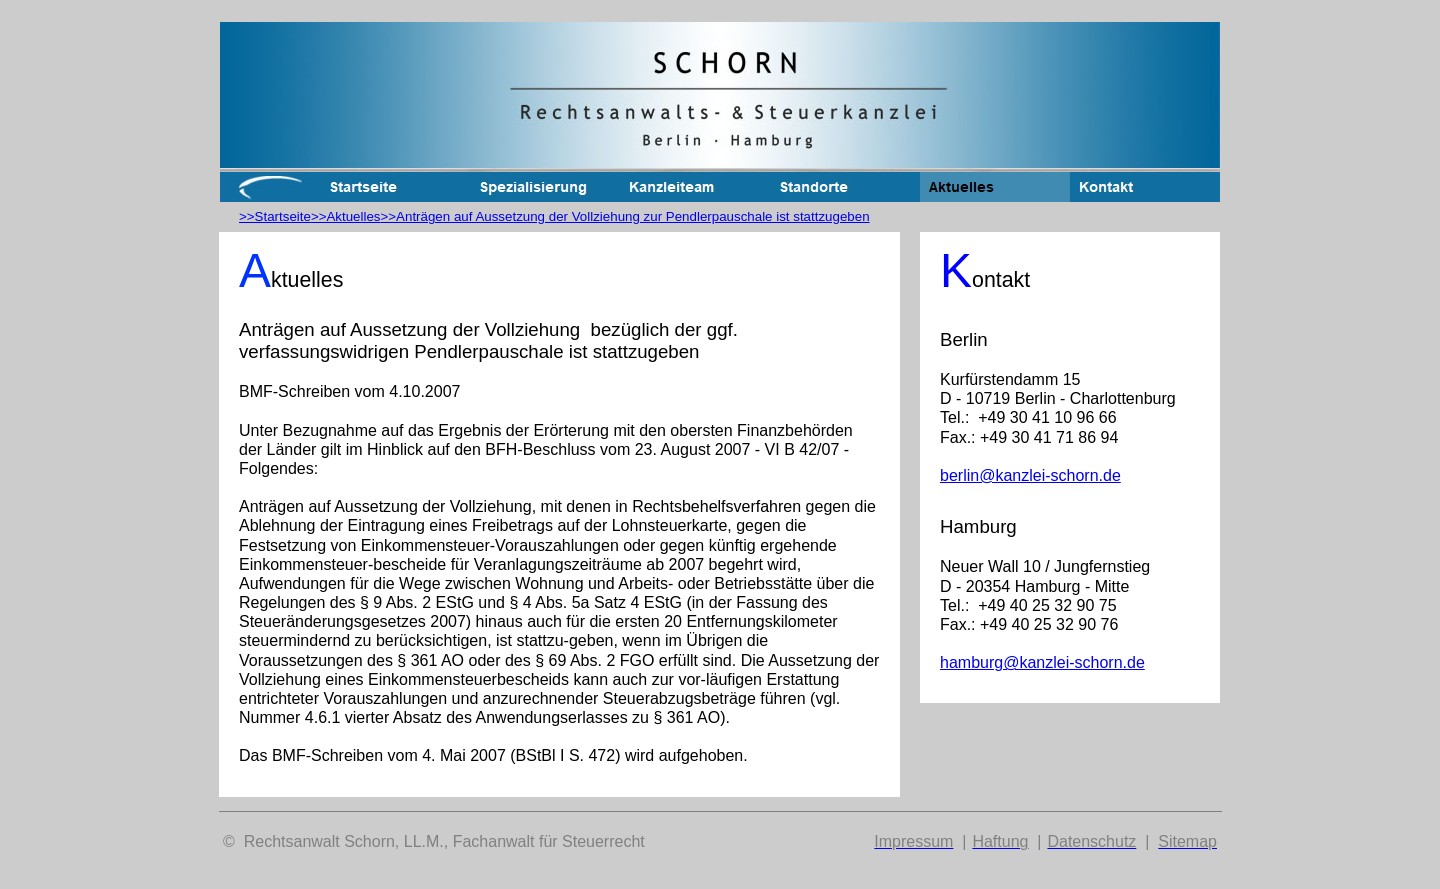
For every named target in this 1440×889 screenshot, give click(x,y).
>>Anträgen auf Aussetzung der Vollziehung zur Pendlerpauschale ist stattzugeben (625, 216)
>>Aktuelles (346, 216)
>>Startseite (275, 216)
